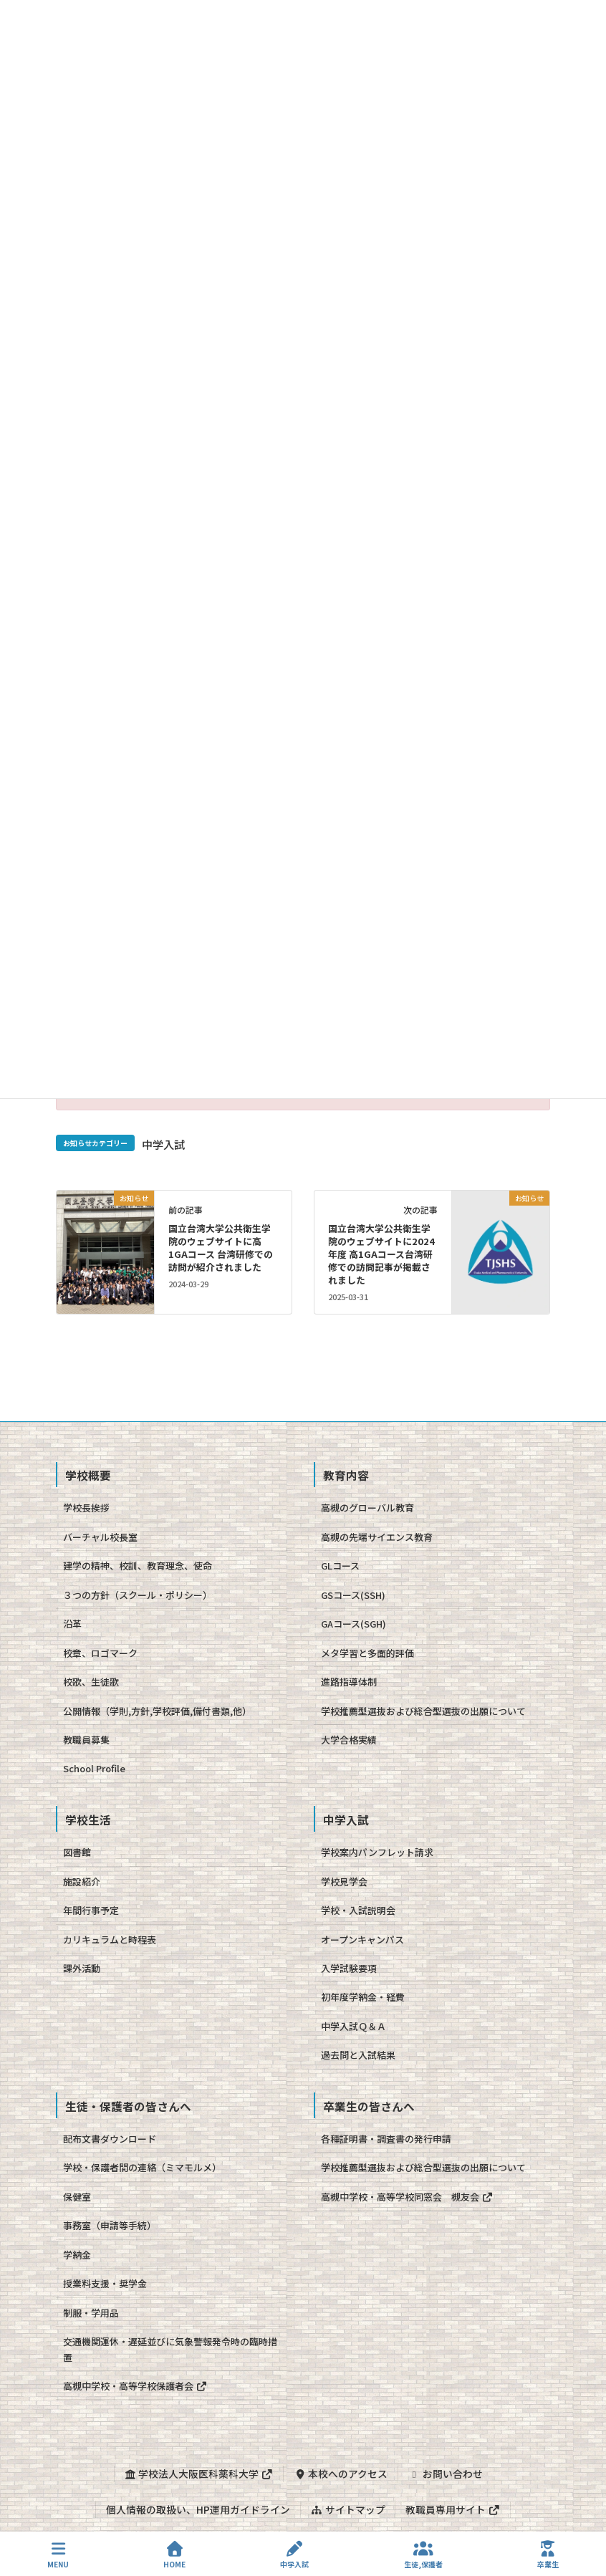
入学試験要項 (349, 1968)
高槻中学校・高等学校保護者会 (135, 2386)
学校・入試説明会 (358, 1910)
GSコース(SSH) (353, 1595)
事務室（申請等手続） (109, 2225)
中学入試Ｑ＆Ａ (353, 2026)
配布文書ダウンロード (109, 2138)
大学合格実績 (349, 1739)
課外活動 (81, 1968)
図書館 (77, 1852)
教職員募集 (86, 1739)
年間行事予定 (91, 1910)
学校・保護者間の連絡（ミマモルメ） (142, 2167)
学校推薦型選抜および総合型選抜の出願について (423, 1711)
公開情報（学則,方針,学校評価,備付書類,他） (157, 1711)
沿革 (72, 1623)
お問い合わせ (445, 2473)
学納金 (77, 2255)
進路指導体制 (349, 1681)
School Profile (94, 1768)
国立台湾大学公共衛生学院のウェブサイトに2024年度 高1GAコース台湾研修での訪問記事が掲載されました (381, 1254)
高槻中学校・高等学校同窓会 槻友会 (407, 2196)
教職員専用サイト (452, 2509)
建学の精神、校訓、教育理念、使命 (137, 1565)
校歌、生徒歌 (91, 1681)
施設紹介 (81, 1881)
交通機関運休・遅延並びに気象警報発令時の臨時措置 (170, 2349)
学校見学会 (344, 1881)
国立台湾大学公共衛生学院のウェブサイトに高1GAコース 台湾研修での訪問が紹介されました (220, 1247)
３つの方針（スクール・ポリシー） (137, 1595)
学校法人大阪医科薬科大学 (198, 2473)
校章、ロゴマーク (100, 1653)
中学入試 (163, 1144)
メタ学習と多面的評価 (367, 1653)
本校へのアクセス (341, 2473)
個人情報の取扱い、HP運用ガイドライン (198, 2509)
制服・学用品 (91, 2313)
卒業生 (548, 2555)
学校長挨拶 (86, 1507)
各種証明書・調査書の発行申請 (386, 2138)
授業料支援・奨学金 (105, 2283)
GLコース (340, 1565)
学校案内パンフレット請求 (377, 1852)
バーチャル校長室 (100, 1537)
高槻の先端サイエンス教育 (377, 1537)
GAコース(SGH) (353, 1623)
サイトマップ (347, 2509)
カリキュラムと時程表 (109, 1939)
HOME (174, 2555)
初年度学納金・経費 (363, 1997)
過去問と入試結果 (358, 2055)
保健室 (77, 2196)
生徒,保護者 (423, 2555)
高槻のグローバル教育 (367, 1507)
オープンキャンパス (362, 1939)
